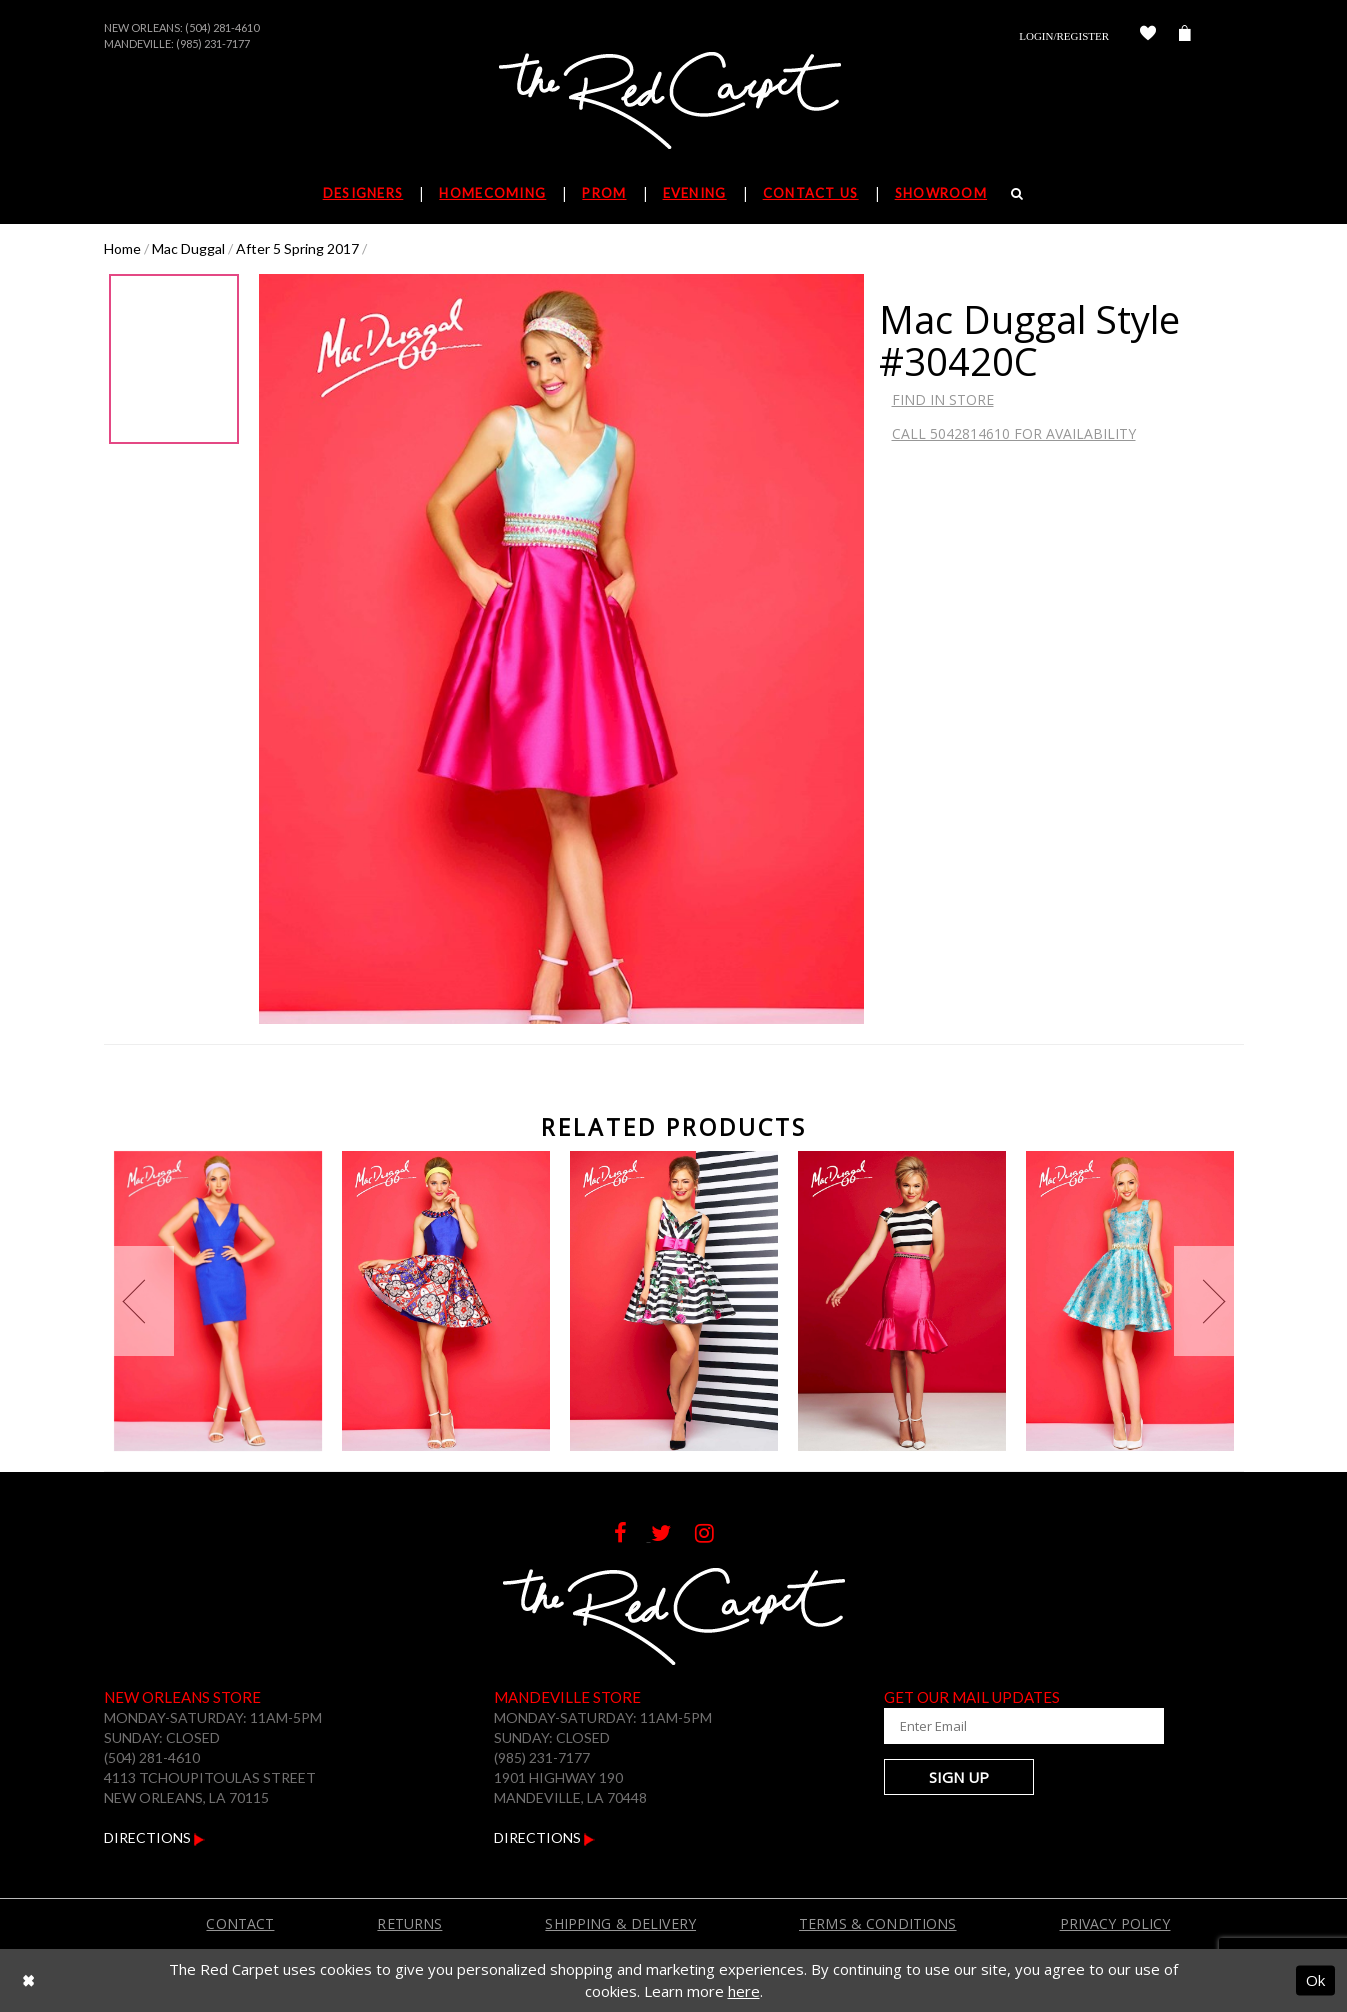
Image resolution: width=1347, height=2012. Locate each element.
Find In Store (943, 399)
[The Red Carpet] (674, 102)
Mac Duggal (188, 248)
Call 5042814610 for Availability (1014, 433)
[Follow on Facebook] (632, 1535)
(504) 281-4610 (222, 27)
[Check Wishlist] (1148, 36)
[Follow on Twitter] (673, 1535)
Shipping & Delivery (620, 1923)
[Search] (1017, 193)
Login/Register (1064, 36)
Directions (154, 1837)
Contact (240, 1923)
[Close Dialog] (28, 1980)
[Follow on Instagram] (714, 1535)
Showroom (941, 193)
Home (122, 248)
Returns (409, 1923)
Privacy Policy (1115, 1923)
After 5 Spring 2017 (297, 248)
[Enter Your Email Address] (1004, 1726)
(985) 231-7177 (213, 43)
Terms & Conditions (878, 1923)
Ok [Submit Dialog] (1315, 1980)
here (744, 1991)
